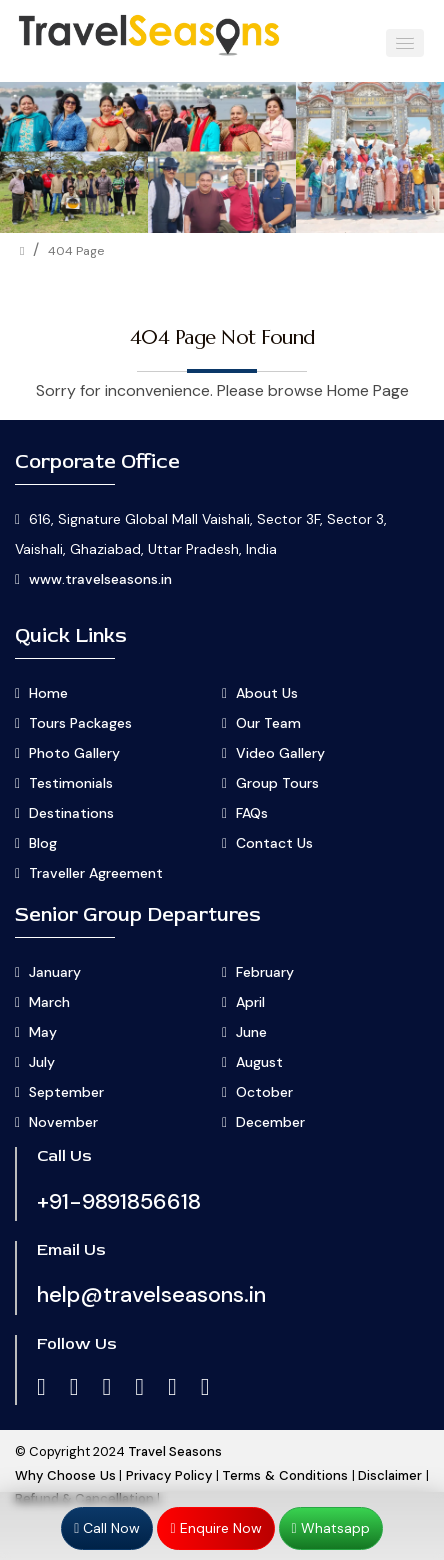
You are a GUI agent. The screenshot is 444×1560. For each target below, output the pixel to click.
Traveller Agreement (96, 873)
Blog (43, 843)
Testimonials (71, 783)
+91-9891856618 (119, 1201)
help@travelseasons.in (151, 1294)
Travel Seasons (175, 1451)
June (251, 1032)
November (63, 1122)
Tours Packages (80, 723)
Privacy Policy (169, 1475)
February (265, 972)
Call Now (107, 1528)
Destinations (71, 813)
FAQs (252, 813)
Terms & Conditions (285, 1475)
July (42, 1062)
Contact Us (274, 843)
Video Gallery (280, 753)
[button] (405, 43)
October (264, 1092)
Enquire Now (215, 1528)
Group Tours (277, 783)
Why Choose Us (65, 1475)
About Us (267, 693)
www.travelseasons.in (100, 579)
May (43, 1032)
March (49, 1002)
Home (48, 693)
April (250, 1002)
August (259, 1062)
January (55, 972)
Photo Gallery (74, 753)
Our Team (268, 723)
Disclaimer (390, 1475)
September (66, 1092)
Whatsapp (331, 1528)
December (270, 1122)
